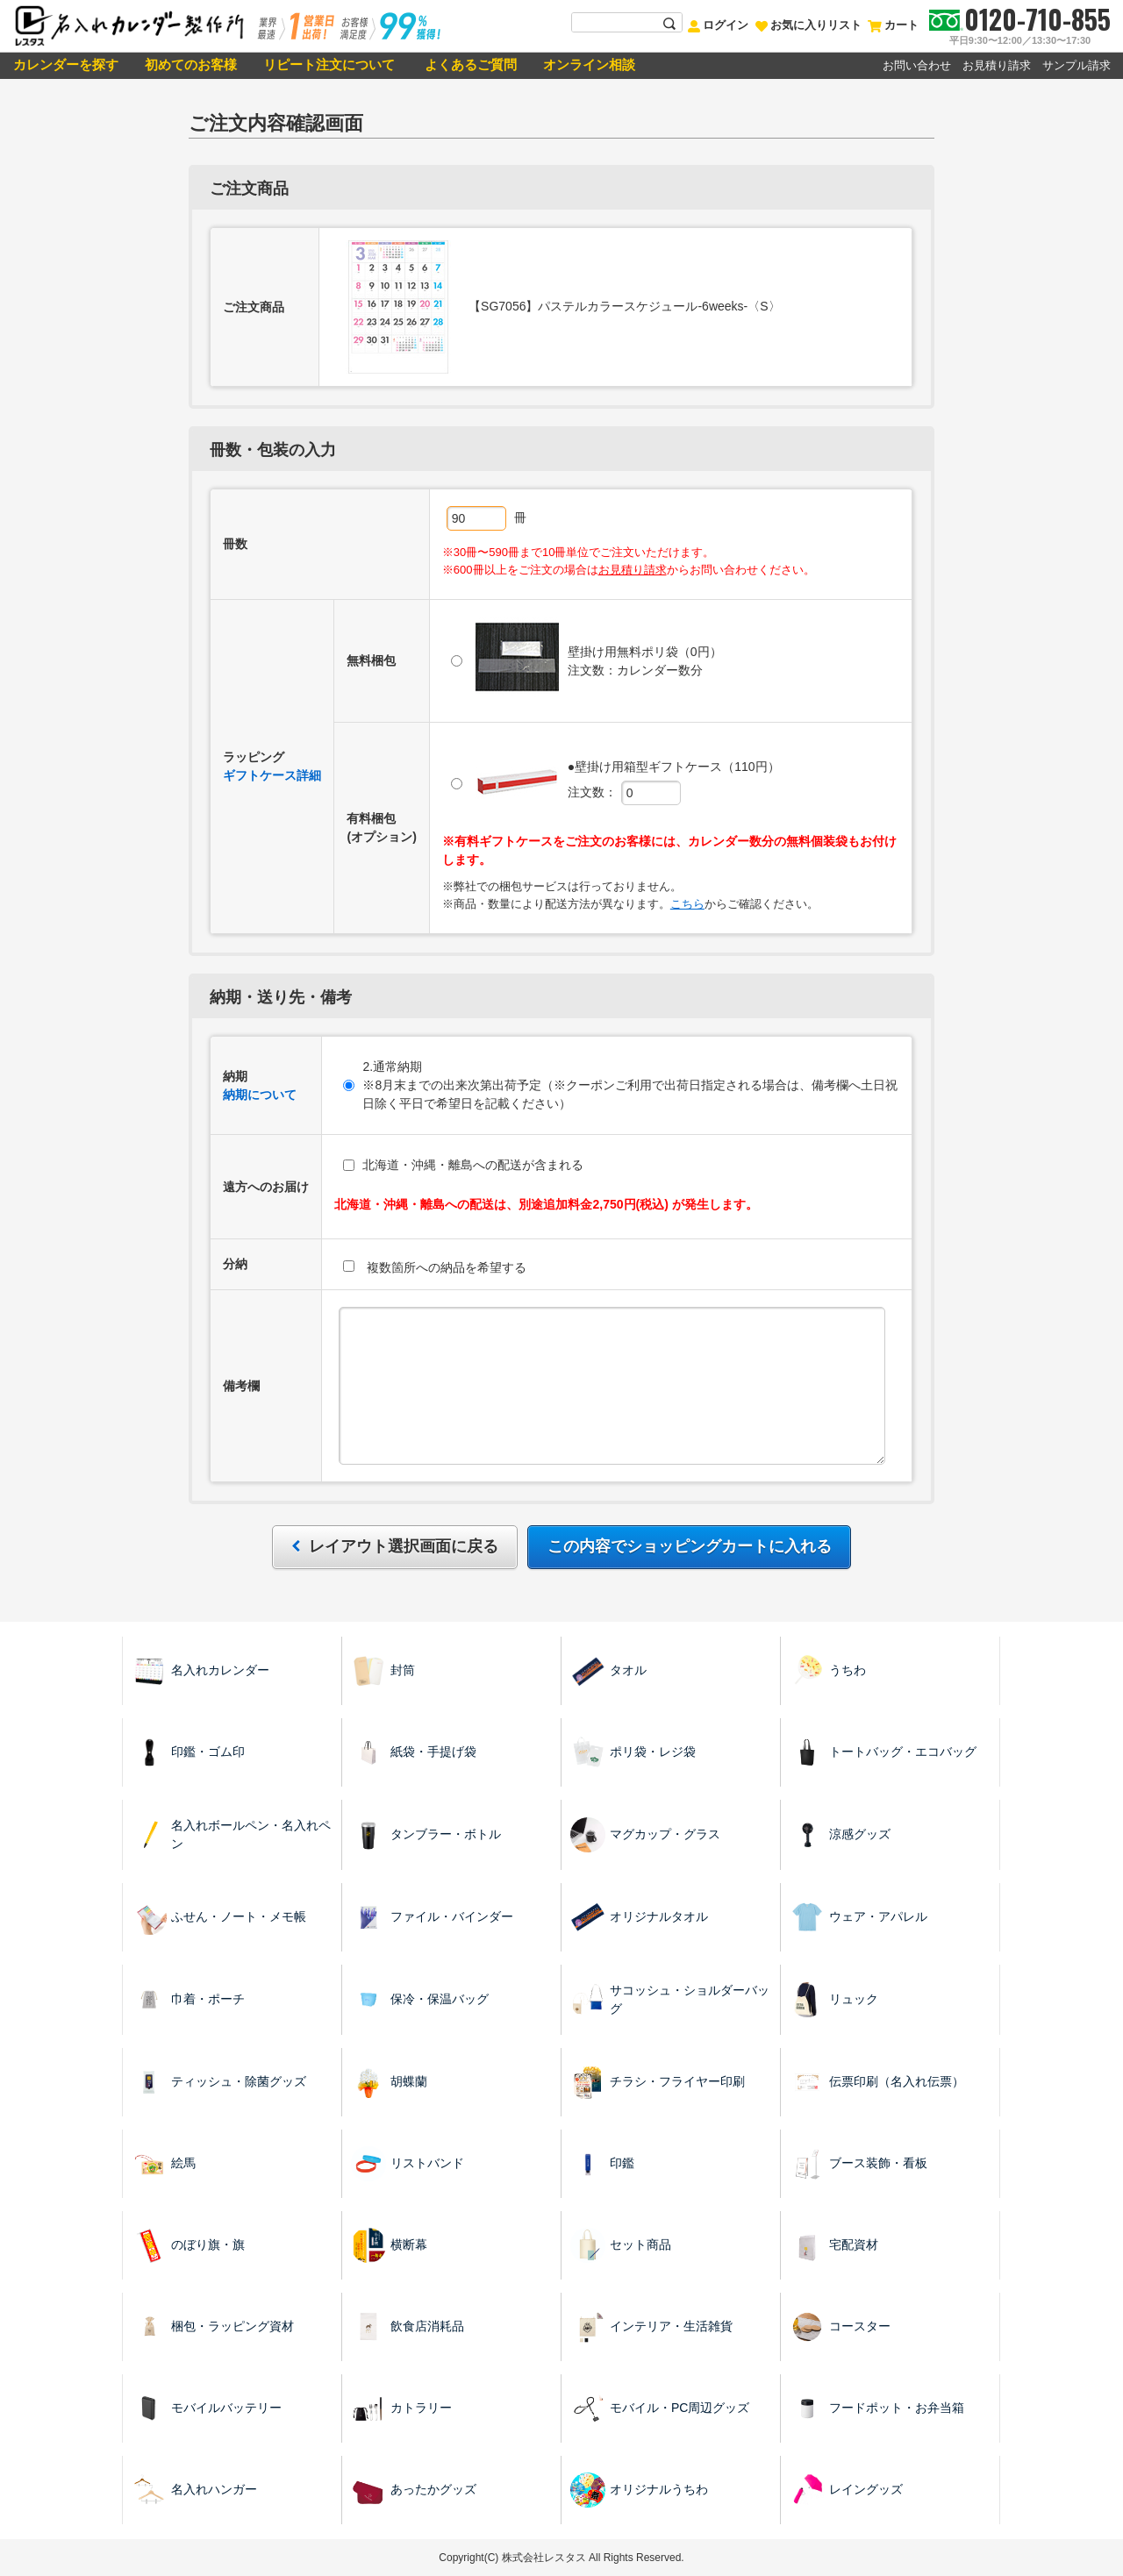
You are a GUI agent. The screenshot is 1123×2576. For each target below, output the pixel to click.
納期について (260, 1095)
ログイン (717, 25)
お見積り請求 (996, 65)
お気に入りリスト (808, 25)
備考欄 (241, 1386)
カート (893, 25)
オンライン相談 (589, 64)
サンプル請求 (1076, 65)
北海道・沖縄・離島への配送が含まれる (463, 1165)
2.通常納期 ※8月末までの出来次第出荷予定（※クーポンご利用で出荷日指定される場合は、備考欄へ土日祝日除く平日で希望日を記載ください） (620, 1085)
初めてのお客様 (191, 64)
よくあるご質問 (469, 64)
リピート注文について (329, 64)
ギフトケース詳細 (272, 775)
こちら (687, 903)
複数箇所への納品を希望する (434, 1267)
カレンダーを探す (65, 64)
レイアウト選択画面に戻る (401, 1546)
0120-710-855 (1037, 19)
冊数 (235, 544)
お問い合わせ (917, 65)
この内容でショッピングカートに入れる (689, 1546)
